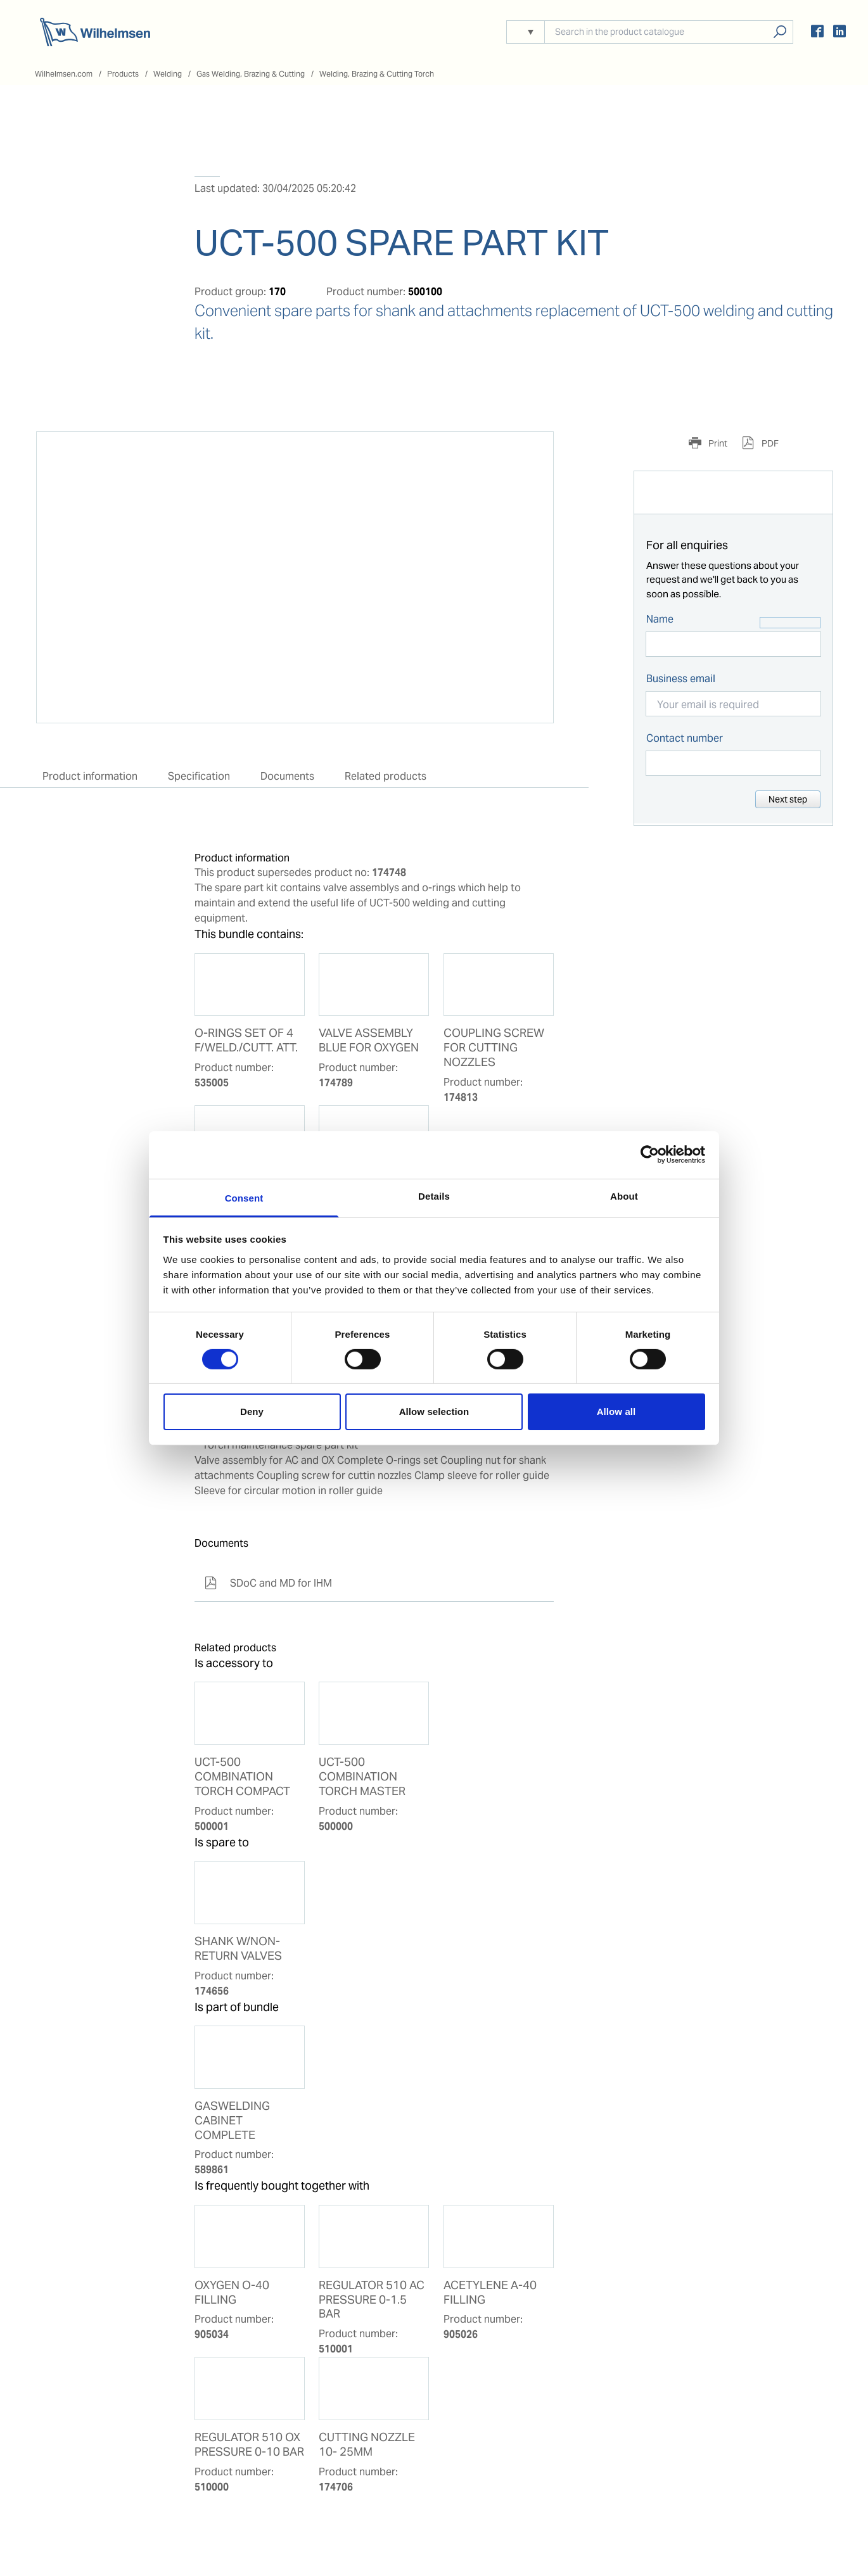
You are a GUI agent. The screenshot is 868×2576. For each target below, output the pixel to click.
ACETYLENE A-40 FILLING (490, 2292)
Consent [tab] (244, 1197)
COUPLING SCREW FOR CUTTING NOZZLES (494, 1047)
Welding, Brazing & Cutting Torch (376, 74)
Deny (252, 1411)
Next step (788, 799)
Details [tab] (434, 1195)
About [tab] (624, 1195)
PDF (769, 443)
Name (659, 619)
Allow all (616, 1411)
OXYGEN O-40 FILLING (232, 2292)
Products (123, 74)
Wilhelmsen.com (64, 74)
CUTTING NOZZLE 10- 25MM (367, 2444)
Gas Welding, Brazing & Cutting (250, 74)
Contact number (684, 738)
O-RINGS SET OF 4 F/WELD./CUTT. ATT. (246, 1040)
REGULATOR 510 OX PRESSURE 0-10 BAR (249, 2444)
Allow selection (434, 1411)
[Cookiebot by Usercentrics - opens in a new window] (649, 1154)
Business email (680, 678)
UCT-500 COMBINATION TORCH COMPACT (242, 1776)
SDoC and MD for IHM (268, 1583)
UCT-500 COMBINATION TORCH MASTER (362, 1776)
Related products (385, 776)
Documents (287, 776)
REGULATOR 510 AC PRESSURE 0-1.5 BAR (371, 2299)
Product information (89, 776)
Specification (199, 776)
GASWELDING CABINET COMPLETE (232, 2120)
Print (716, 443)
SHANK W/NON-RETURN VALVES (238, 1948)
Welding (167, 74)
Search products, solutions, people (780, 32)
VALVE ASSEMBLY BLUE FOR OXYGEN (369, 1040)
